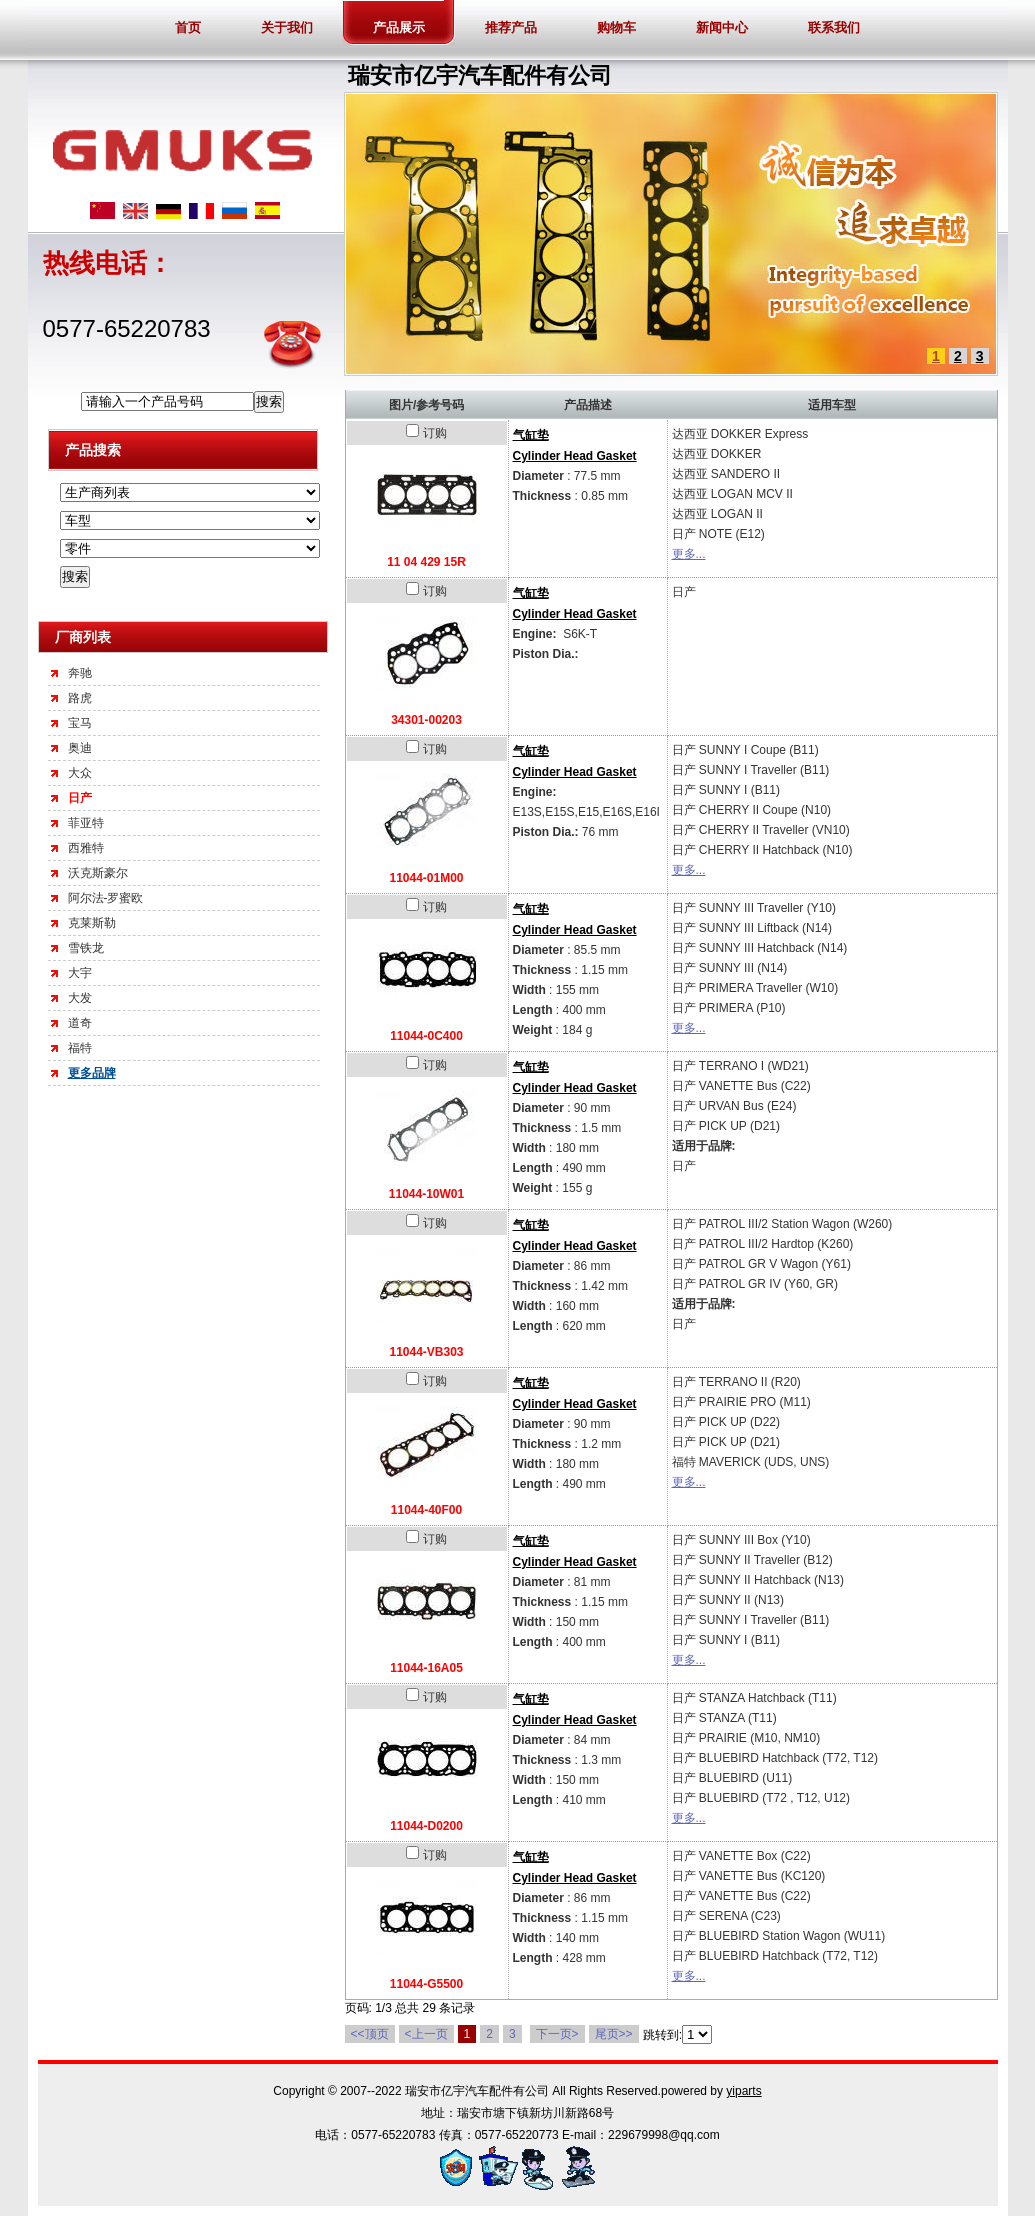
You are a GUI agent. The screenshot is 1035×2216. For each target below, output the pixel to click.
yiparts (743, 2091)
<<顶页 (370, 2034)
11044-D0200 (426, 1826)
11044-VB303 (426, 1352)
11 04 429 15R (426, 562)
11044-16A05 (426, 1668)
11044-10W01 (426, 1194)
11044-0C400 (426, 1036)
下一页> (557, 2034)
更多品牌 (92, 1073)
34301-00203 (426, 720)
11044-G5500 (426, 1984)
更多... (689, 554)
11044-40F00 (426, 1510)
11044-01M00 (426, 878)
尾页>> (614, 2034)
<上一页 (426, 2034)
